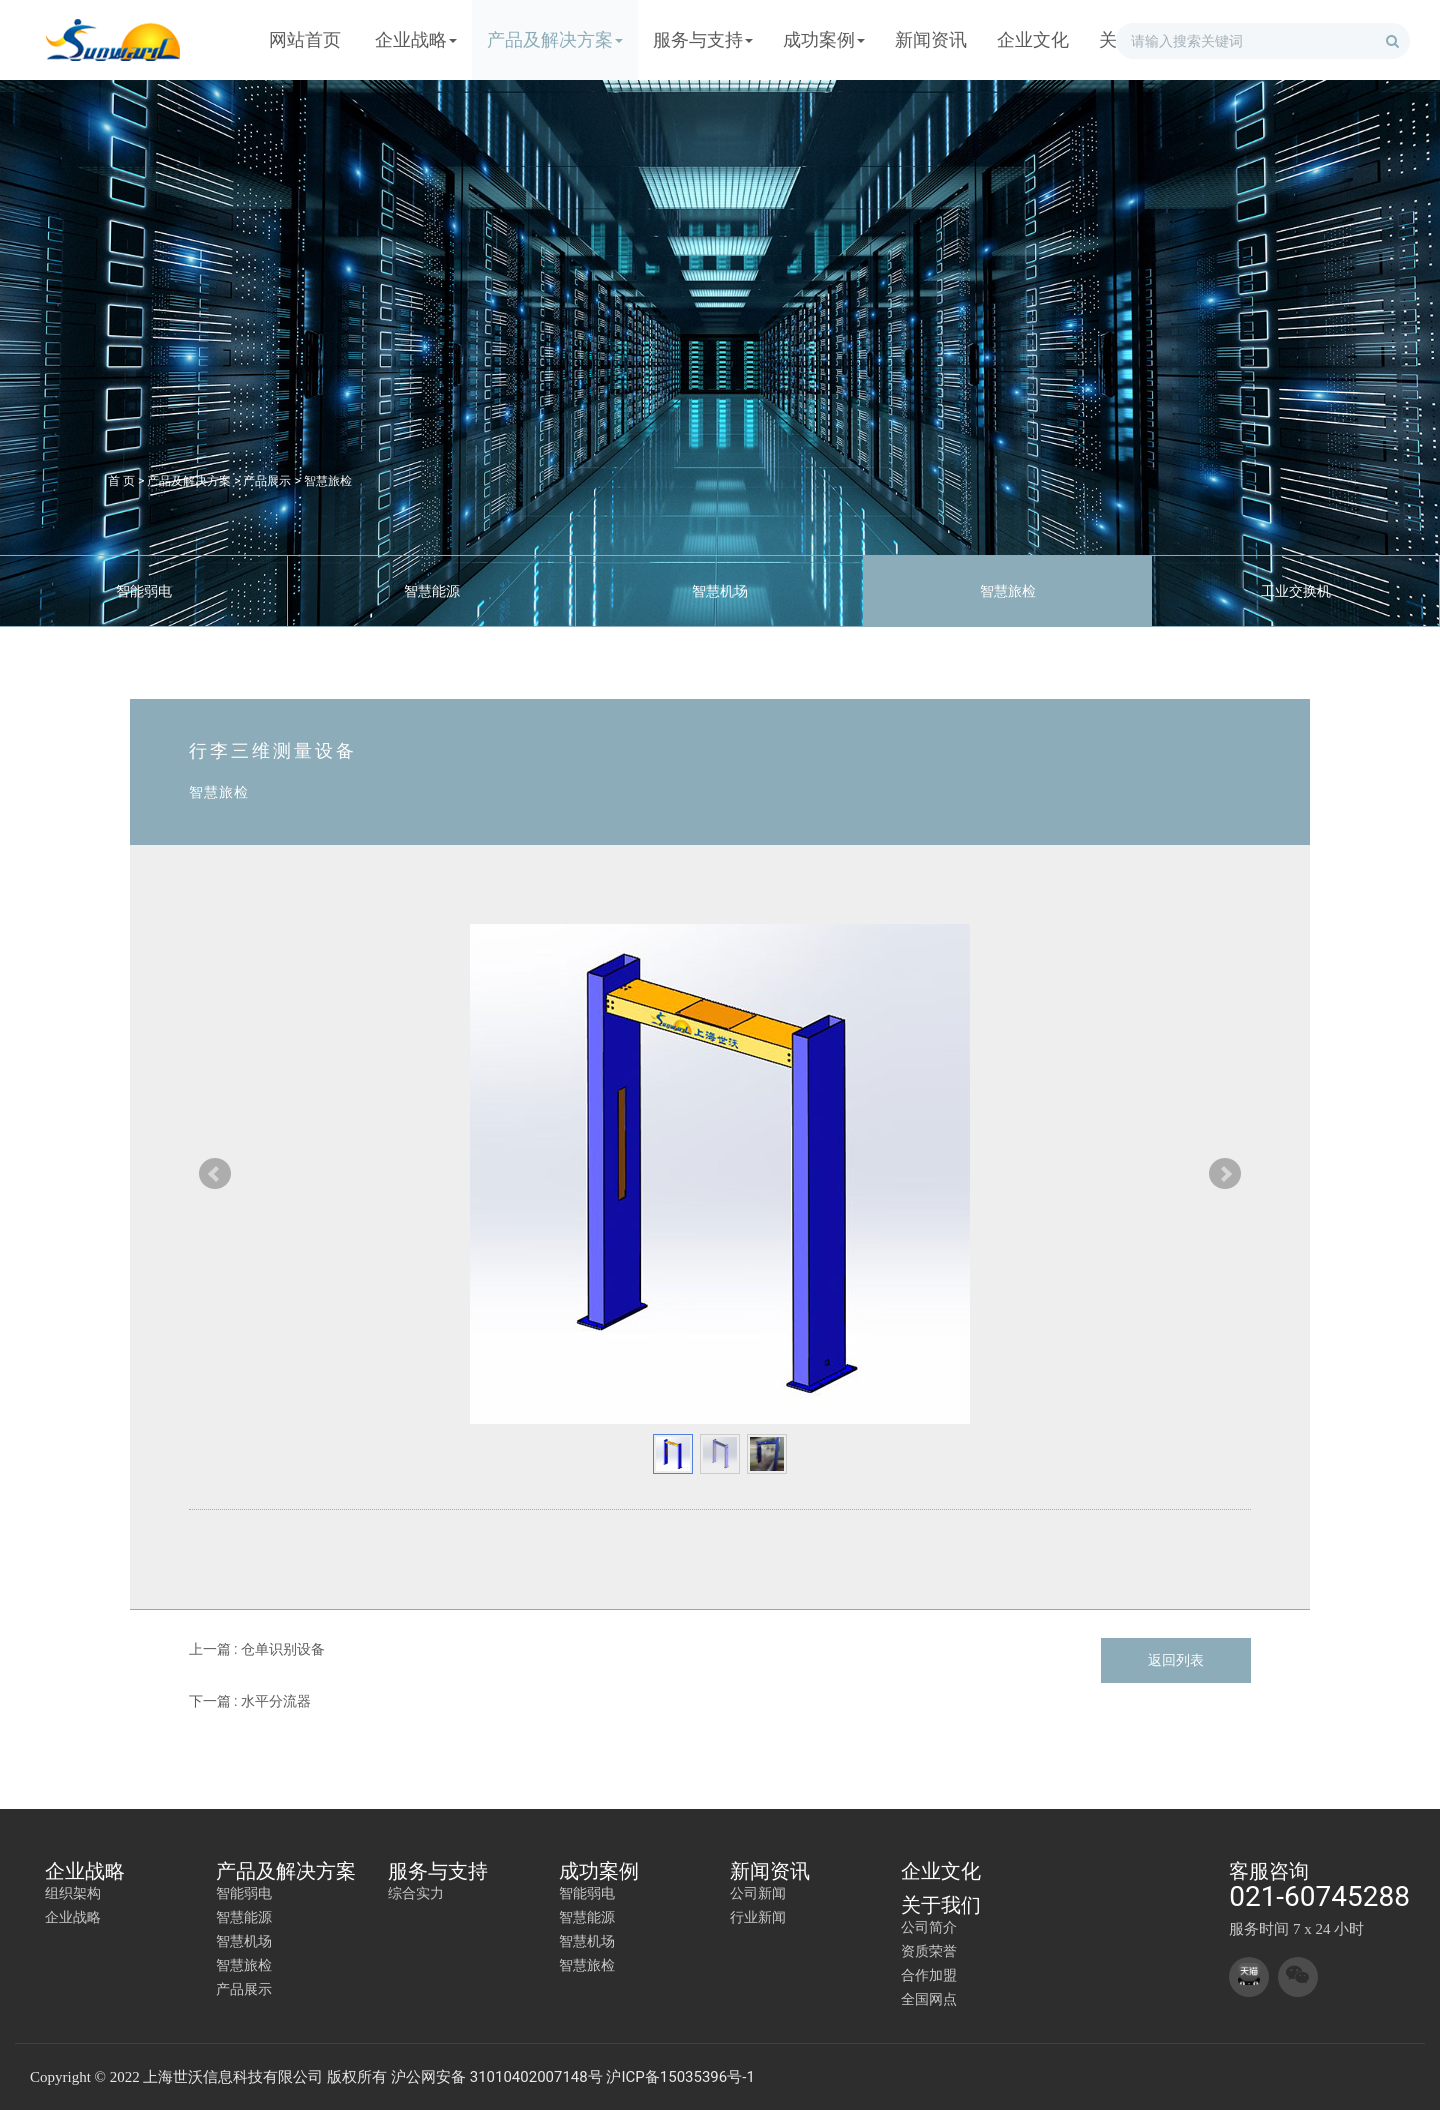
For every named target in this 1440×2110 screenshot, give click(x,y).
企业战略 (85, 1871)
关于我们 (941, 1905)
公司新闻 (758, 1893)
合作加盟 (929, 1975)
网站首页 (305, 39)
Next (1225, 1174)
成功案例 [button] (824, 39)
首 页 (121, 481)
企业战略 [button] (416, 39)
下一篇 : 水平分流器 (250, 1701)
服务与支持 (438, 1871)
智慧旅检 (328, 481)
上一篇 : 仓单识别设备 (257, 1649)
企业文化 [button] (1033, 39)
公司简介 (929, 1927)
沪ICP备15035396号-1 (680, 2077)
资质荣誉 (929, 1951)
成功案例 (599, 1871)
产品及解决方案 (189, 481)
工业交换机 (1296, 591)
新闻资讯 (770, 1871)
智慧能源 (432, 591)
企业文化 (941, 1871)
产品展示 (267, 481)
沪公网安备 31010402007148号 (497, 2077)
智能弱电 (144, 591)
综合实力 (416, 1893)
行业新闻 (758, 1917)
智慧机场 (720, 591)
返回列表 (1176, 1660)
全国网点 (929, 1999)
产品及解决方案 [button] (555, 39)
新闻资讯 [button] (931, 39)
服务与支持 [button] (703, 39)
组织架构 (73, 1893)
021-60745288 (1319, 1896)
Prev (215, 1174)
